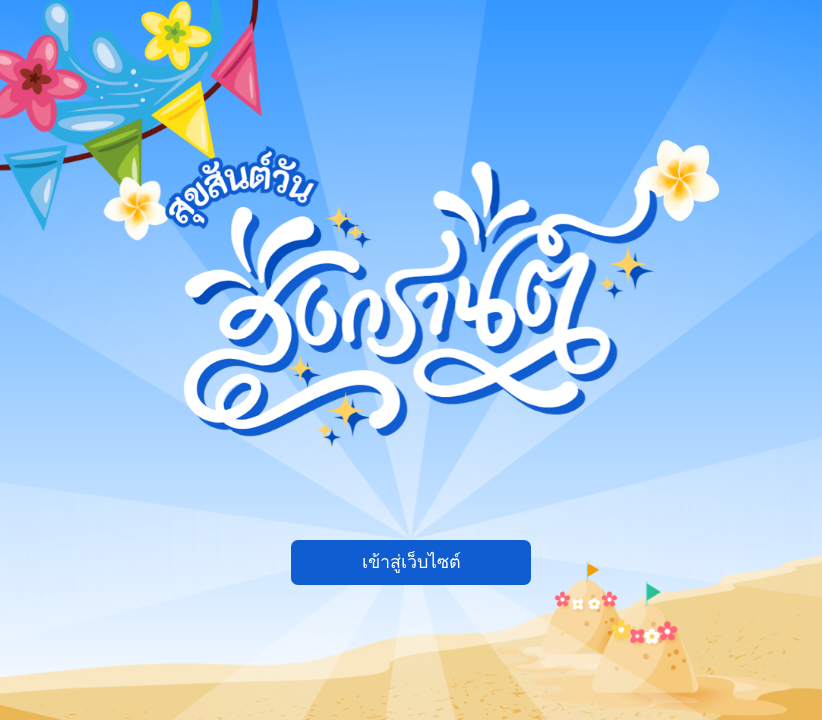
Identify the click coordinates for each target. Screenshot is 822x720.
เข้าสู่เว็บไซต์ (411, 562)
